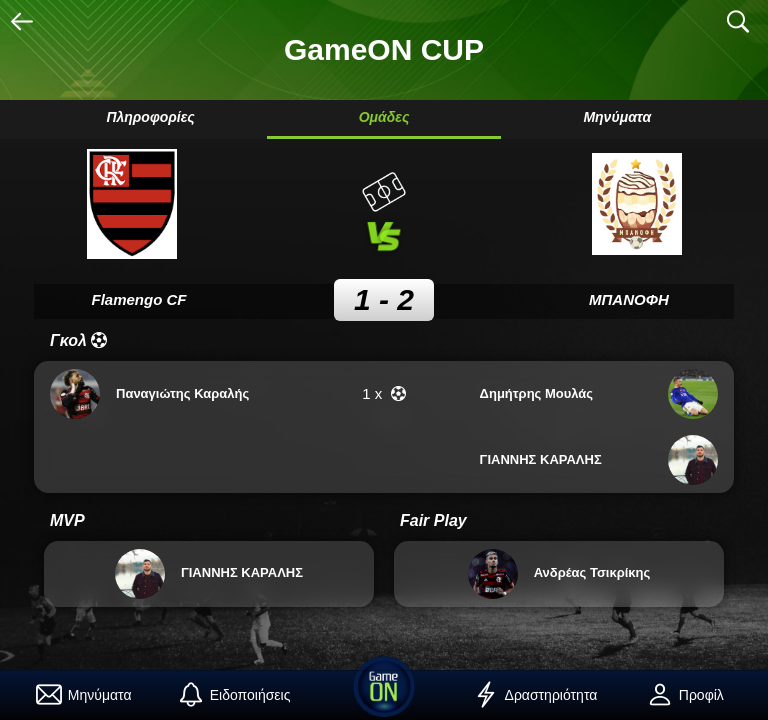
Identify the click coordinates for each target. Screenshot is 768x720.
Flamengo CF (138, 299)
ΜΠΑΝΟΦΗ (629, 299)
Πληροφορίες (150, 117)
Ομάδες (384, 117)
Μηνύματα (617, 117)
